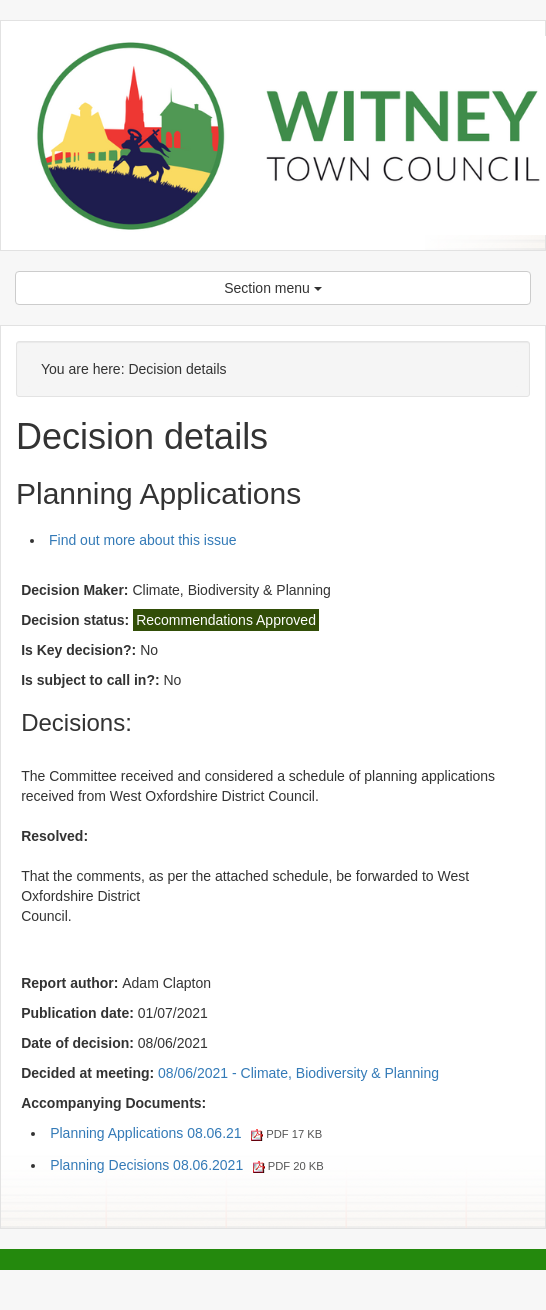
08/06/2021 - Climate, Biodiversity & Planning (298, 1073)
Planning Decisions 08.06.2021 (187, 1165)
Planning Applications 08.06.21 (186, 1133)
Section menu (273, 288)
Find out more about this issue (143, 540)
